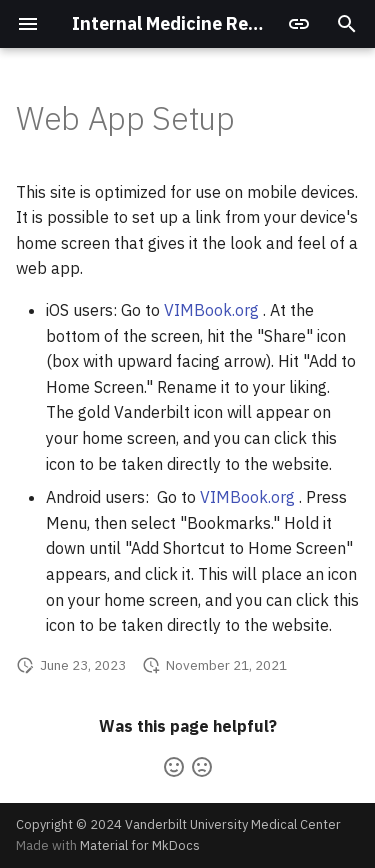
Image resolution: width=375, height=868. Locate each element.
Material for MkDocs (140, 845)
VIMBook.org (211, 310)
